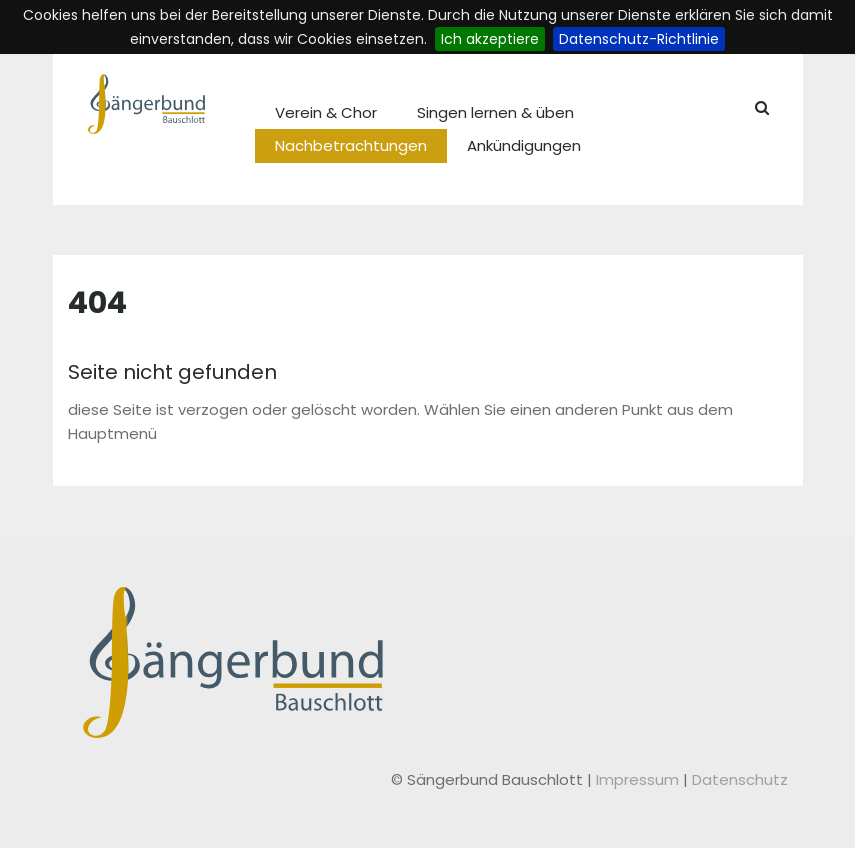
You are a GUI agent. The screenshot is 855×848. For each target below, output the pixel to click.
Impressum (639, 779)
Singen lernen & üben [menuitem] (495, 112)
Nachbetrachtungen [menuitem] (351, 145)
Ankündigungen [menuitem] (524, 145)
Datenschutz (740, 779)
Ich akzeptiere (490, 39)
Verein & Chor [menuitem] (326, 112)
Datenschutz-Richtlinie (639, 39)
